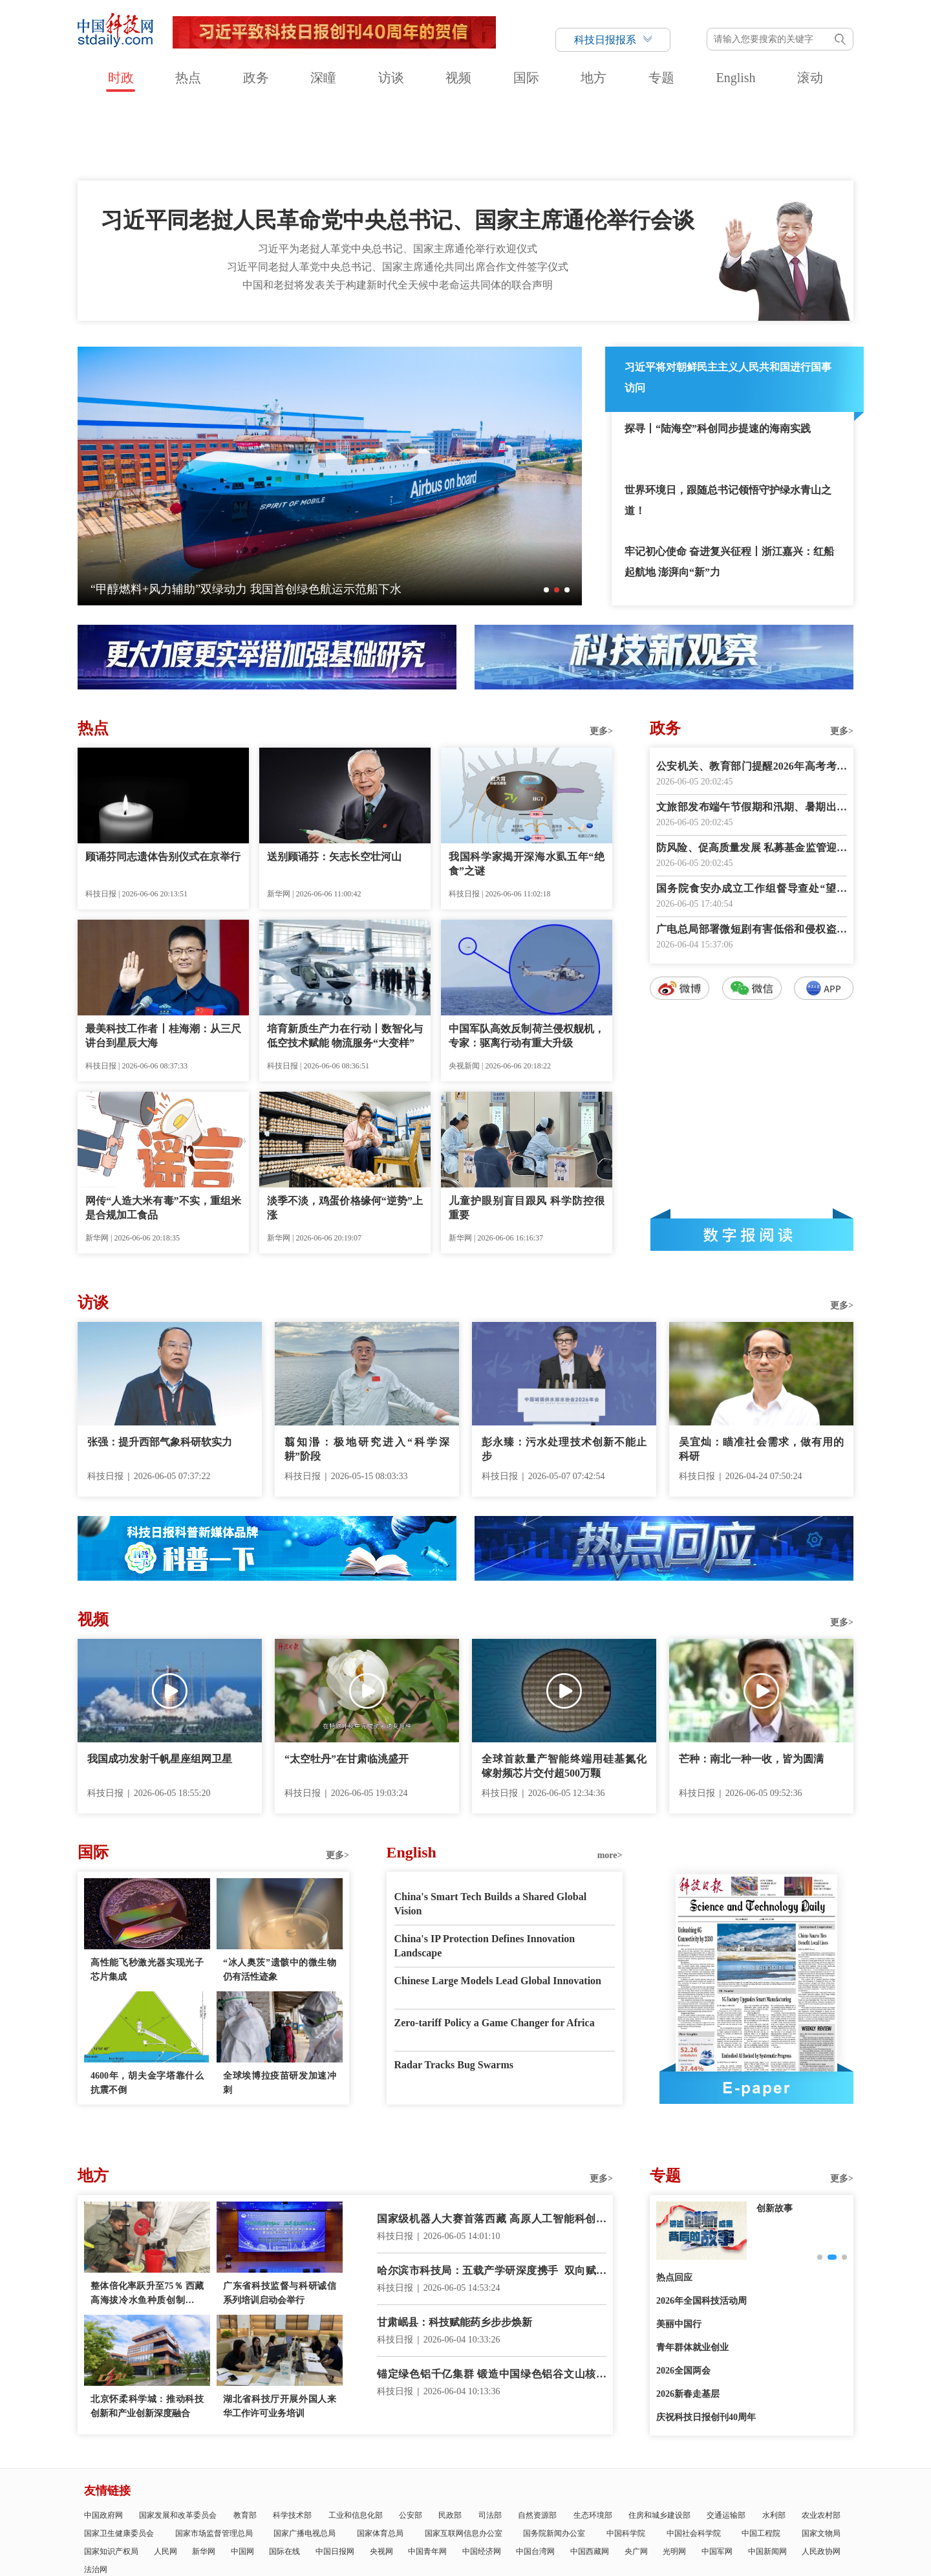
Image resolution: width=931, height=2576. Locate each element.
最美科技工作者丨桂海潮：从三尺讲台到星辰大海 (163, 962)
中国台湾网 (535, 2477)
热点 (188, 77)
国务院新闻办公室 (554, 2459)
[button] (546, 516)
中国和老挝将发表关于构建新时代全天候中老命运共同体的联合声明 (397, 211)
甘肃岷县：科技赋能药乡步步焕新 (454, 2248)
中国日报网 (335, 2477)
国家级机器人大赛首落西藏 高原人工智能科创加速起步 (491, 2146)
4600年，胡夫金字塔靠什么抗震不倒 (147, 2009)
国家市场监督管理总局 (214, 2459)
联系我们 (351, 2520)
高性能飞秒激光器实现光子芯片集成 (147, 1896)
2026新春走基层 (688, 2320)
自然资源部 (537, 2441)
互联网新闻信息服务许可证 (583, 2520)
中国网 (242, 2477)
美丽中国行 (678, 2250)
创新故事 (774, 2134)
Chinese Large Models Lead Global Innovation (497, 1906)
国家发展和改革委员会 (178, 2441)
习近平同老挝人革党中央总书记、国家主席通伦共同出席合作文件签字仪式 (397, 193)
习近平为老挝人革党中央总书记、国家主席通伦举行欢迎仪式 (397, 174)
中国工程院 (761, 2459)
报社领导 (254, 2520)
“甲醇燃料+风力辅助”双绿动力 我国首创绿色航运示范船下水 (246, 515)
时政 (121, 77)
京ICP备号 (347, 2554)
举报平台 (758, 2520)
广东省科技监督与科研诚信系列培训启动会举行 (279, 2219)
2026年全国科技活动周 (701, 2227)
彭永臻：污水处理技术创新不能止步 (564, 1375)
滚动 (810, 77)
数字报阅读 (751, 1161)
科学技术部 (292, 2441)
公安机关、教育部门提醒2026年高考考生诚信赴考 (751, 693)
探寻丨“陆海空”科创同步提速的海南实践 (718, 354)
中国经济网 (481, 2477)
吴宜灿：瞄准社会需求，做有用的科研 (761, 1375)
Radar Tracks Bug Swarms (453, 1991)
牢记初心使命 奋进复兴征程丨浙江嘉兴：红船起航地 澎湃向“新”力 (729, 488)
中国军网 (717, 2477)
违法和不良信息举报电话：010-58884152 (452, 2554)
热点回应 (674, 2204)
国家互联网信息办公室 (463, 2459)
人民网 (165, 2477)
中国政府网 (103, 2441)
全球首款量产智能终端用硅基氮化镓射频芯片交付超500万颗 (564, 1692)
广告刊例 (424, 2520)
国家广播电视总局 (304, 2459)
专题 (661, 77)
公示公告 (388, 2520)
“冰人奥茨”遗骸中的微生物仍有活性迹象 (279, 1896)
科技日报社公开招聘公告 (488, 2520)
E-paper (756, 2014)
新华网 (203, 2477)
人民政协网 (821, 2477)
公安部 (410, 2441)
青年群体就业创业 (692, 2273)
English (735, 77)
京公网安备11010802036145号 (574, 2554)
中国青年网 (427, 2477)
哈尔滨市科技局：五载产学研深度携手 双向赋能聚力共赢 (491, 2198)
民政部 (450, 2441)
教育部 (245, 2441)
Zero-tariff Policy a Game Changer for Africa (494, 1948)
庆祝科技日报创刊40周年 (706, 2343)
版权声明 (795, 2520)
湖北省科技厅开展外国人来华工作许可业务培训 (279, 2332)
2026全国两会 (683, 2297)
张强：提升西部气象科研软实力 (159, 1368)
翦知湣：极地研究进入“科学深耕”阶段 (366, 1375)
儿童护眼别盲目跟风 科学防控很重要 (527, 1134)
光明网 (674, 2477)
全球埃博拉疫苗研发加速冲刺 (279, 2009)
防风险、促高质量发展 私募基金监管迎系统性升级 (751, 775)
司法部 (490, 2441)
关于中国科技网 (303, 2520)
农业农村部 (821, 2441)
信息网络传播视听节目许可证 (686, 2520)
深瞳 (323, 77)
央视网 (381, 2477)
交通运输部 (726, 2441)
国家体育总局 (380, 2459)
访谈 (391, 77)
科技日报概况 (210, 2520)
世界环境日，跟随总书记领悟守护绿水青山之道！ (728, 426)
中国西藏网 (589, 2477)
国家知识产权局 (111, 2477)
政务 (256, 77)
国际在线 (284, 2477)
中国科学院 (625, 2459)
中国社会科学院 (694, 2459)
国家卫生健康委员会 (119, 2459)
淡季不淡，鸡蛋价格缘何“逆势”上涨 (345, 1134)
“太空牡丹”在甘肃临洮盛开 (346, 1685)
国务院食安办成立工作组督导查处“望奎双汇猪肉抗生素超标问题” (751, 816)
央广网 (636, 2477)
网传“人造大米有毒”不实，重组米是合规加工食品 (163, 1134)
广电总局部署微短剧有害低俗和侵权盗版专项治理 (751, 856)
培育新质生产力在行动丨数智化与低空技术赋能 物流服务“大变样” (345, 962)
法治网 (95, 2495)
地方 (593, 77)
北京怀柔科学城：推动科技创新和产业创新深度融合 (147, 2332)
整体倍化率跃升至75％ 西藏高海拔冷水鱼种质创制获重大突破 (147, 2220)
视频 (458, 77)
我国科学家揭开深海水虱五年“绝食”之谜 (527, 790)
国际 (526, 77)
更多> (601, 657)
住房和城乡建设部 (659, 2441)
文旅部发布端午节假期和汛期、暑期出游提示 (751, 734)
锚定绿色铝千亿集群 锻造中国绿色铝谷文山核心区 (491, 2301)
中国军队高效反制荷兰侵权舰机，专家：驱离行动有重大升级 (527, 962)
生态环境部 (592, 2441)
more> (610, 1781)
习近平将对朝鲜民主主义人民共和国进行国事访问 (728, 303)
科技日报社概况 (154, 2520)
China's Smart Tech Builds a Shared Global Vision (490, 1830)
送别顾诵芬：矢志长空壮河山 (334, 782)
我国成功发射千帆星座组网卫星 (159, 1685)
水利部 (774, 2441)
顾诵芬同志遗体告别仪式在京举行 (163, 782)
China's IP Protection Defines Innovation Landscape (484, 1872)
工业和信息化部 (355, 2441)
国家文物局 (821, 2459)
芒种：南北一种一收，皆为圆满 (751, 1685)
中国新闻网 (767, 2477)
